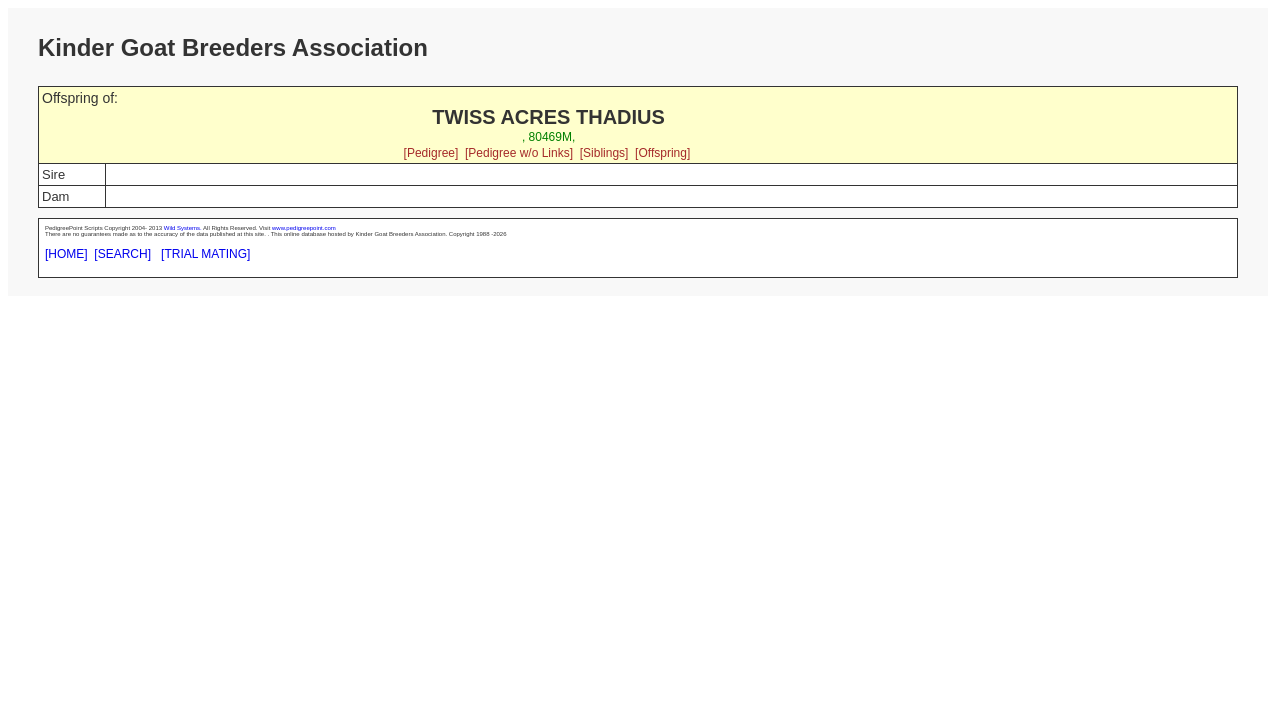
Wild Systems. (183, 228)
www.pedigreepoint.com (304, 228)
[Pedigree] (431, 153)
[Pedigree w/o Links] (519, 153)
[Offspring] (662, 153)
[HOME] (66, 254)
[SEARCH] (122, 254)
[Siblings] (604, 153)
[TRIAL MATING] (205, 254)
